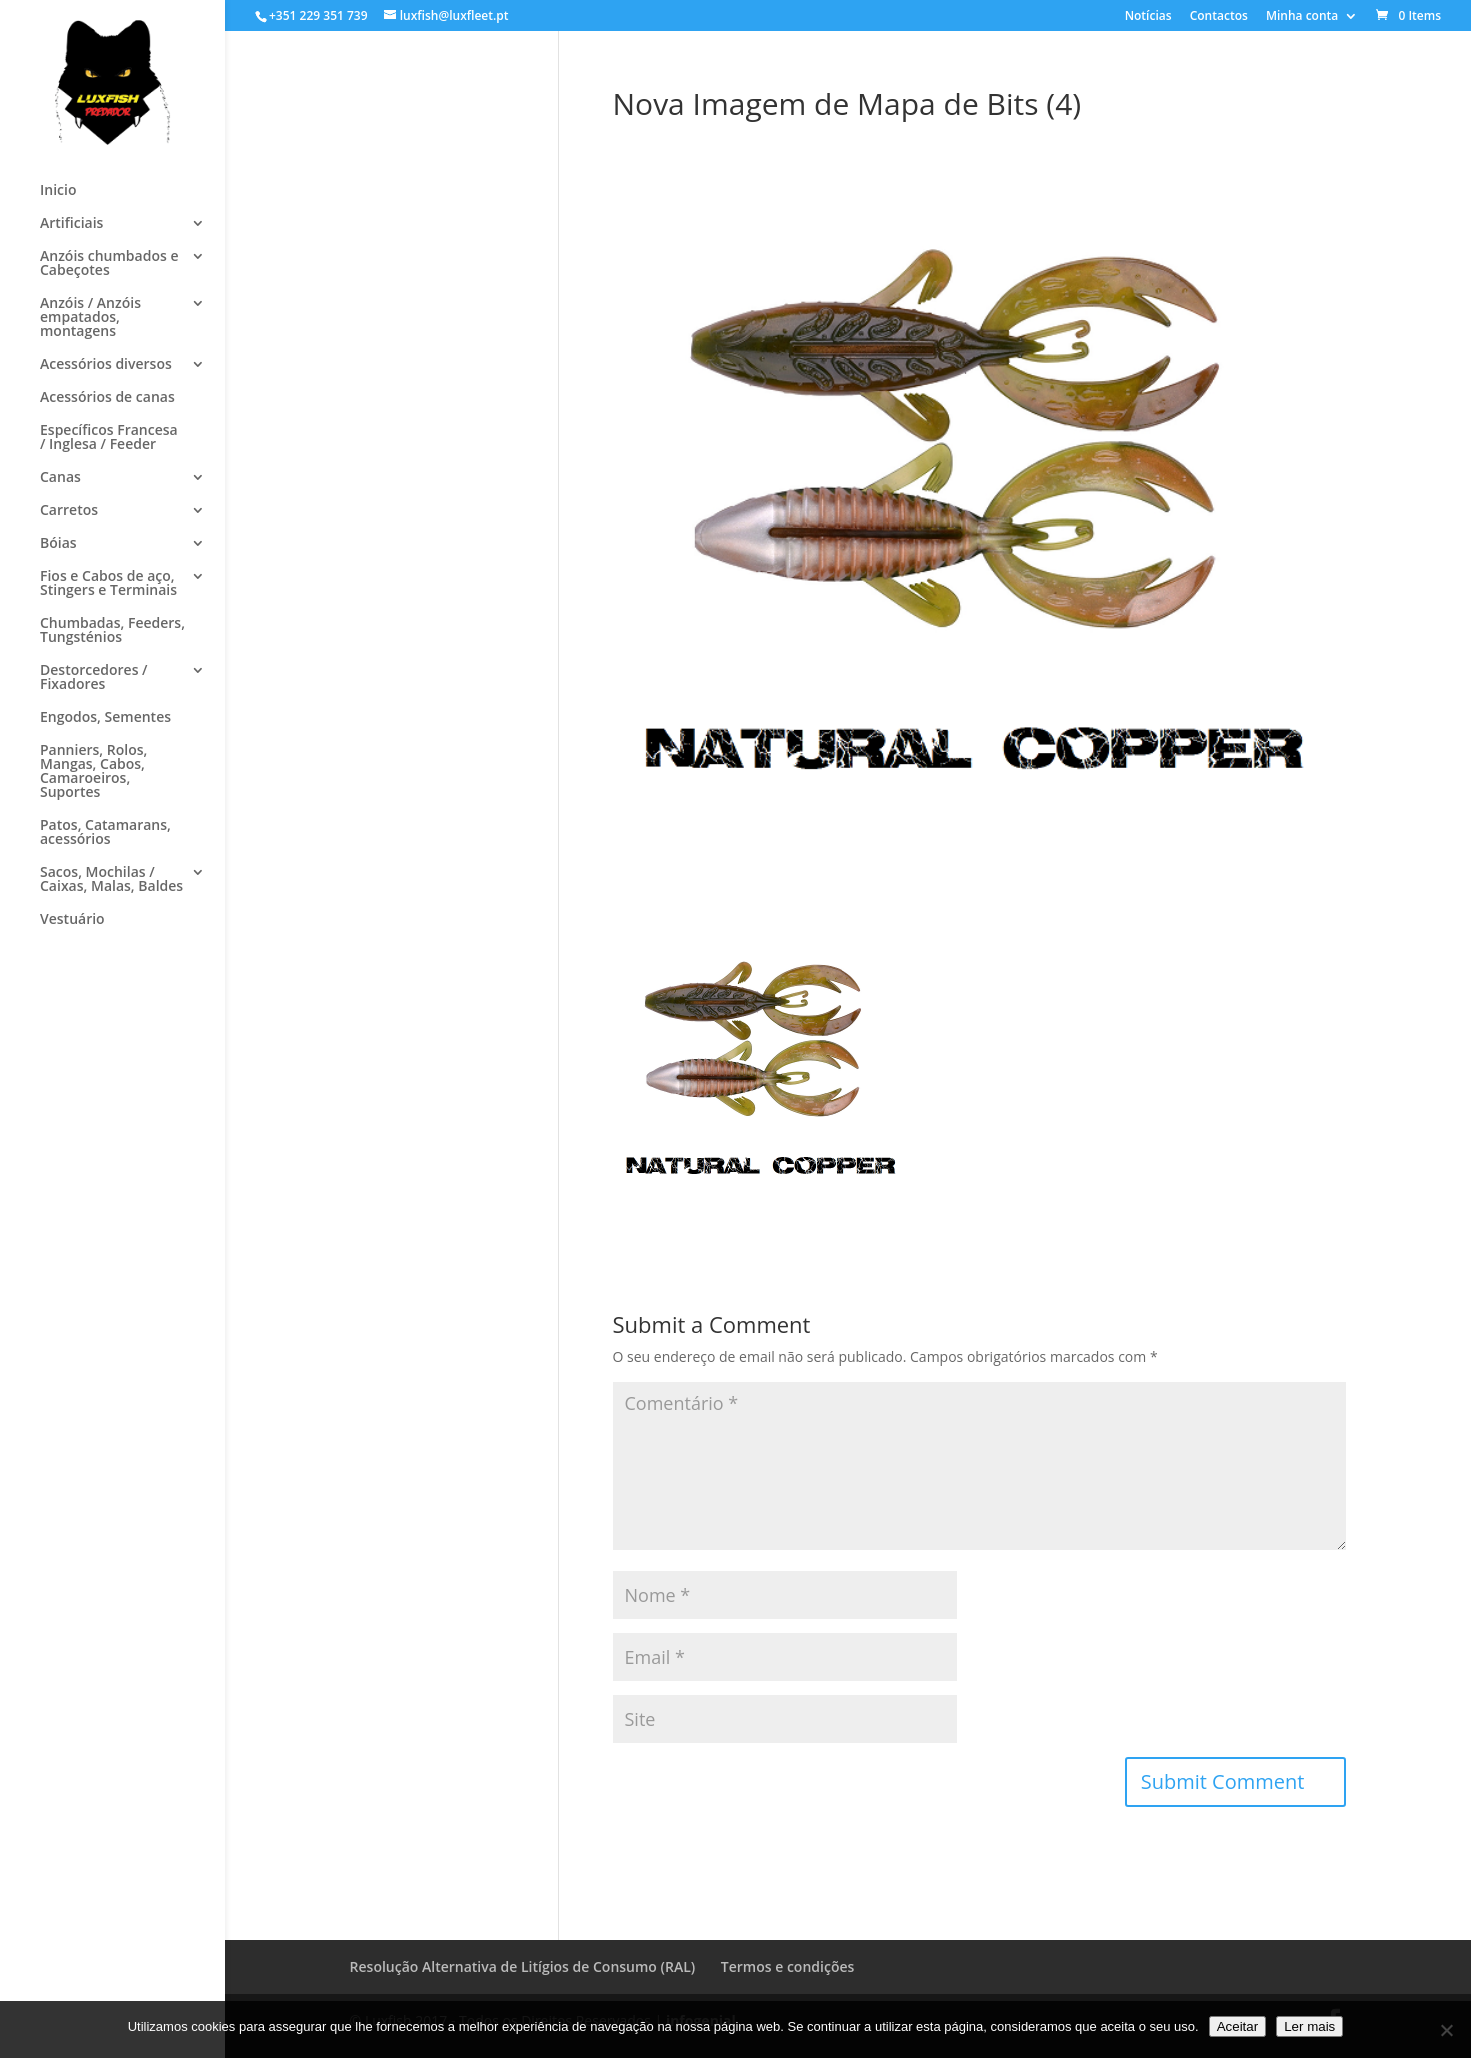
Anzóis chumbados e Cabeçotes (109, 264)
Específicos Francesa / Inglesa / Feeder (109, 438)
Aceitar (1237, 2026)
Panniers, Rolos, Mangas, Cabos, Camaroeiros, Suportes (93, 772)
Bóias (58, 544)
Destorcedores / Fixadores (94, 678)
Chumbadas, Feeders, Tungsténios (112, 631)
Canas (60, 478)
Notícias (1148, 17)
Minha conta (1302, 17)
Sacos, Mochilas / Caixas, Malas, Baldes (111, 880)
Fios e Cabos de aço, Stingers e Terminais (108, 584)
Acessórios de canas (107, 398)
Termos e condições (787, 1966)
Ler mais (1309, 2026)
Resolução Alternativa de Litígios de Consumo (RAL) (523, 1966)
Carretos (69, 511)
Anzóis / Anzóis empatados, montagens (90, 318)
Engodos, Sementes (105, 718)
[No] (1446, 2030)
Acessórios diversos (106, 365)
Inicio (58, 191)
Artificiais (71, 224)
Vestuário (72, 920)
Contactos (1219, 17)
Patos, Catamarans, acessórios (105, 833)
